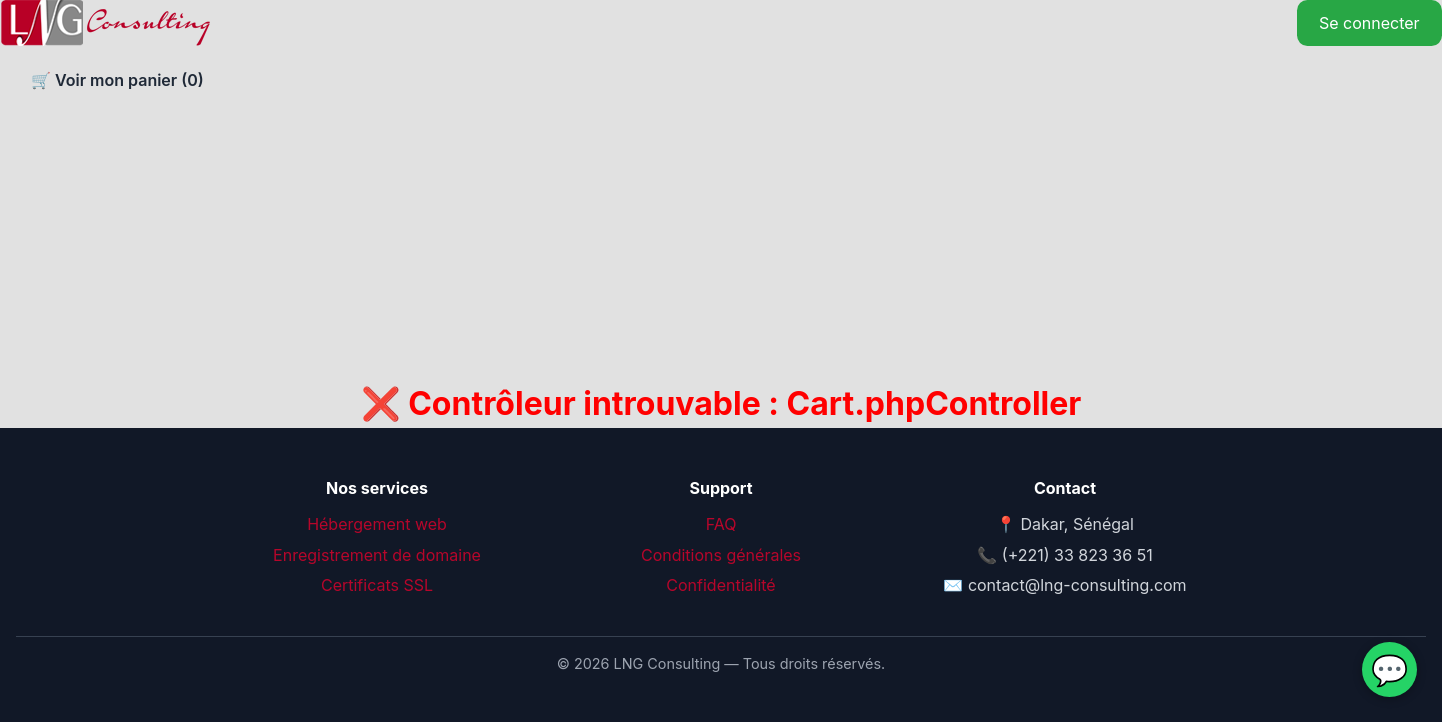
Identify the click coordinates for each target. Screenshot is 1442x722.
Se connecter (1369, 23)
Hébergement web (377, 524)
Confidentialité (720, 585)
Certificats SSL (377, 585)
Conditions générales (721, 555)
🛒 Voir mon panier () (115, 80)
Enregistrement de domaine (377, 555)
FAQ (721, 524)
